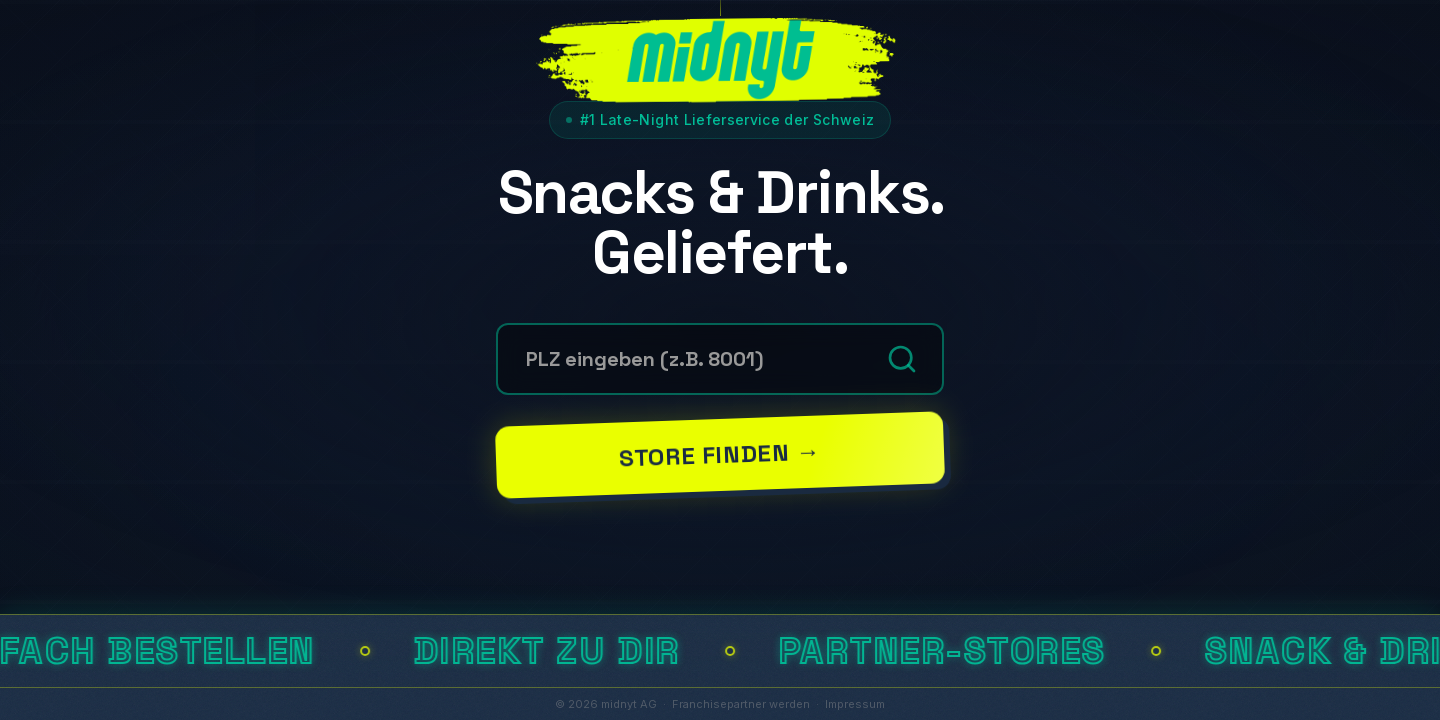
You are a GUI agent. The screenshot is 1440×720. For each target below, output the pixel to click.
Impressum (855, 704)
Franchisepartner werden (741, 704)
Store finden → (720, 454)
